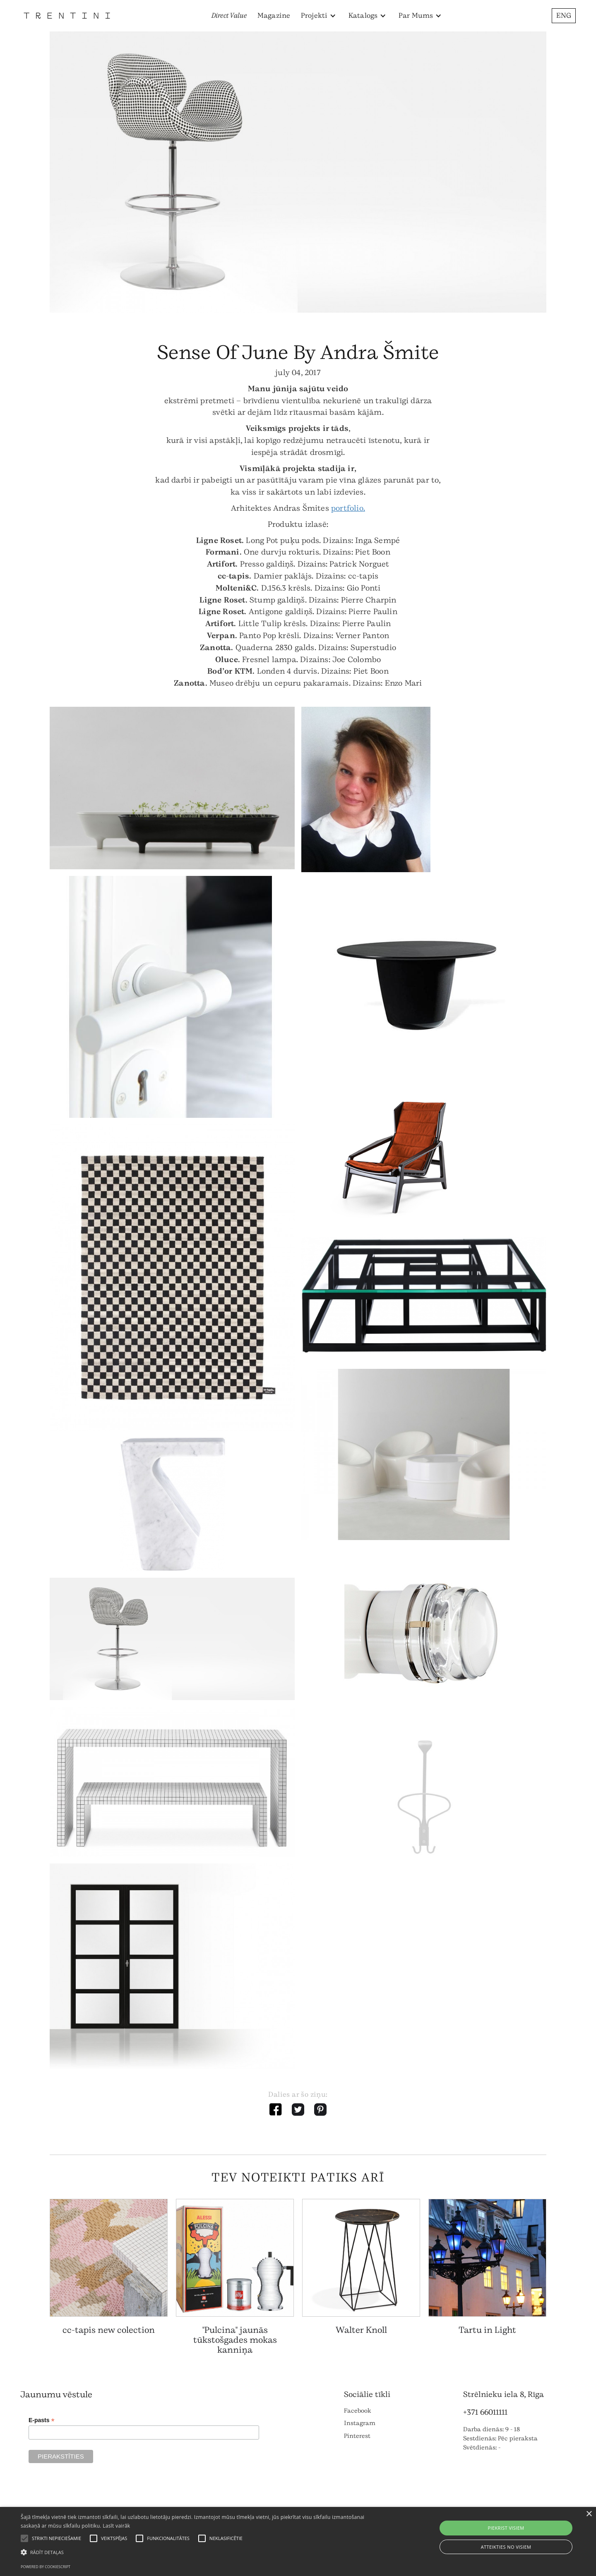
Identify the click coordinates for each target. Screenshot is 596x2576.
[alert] (298, 2541)
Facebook (357, 2410)
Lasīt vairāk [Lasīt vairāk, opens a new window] (116, 2525)
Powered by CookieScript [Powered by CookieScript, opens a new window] (45, 2566)
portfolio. (348, 508)
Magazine (274, 15)
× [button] (589, 2514)
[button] (318, 16)
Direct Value (229, 15)
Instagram (359, 2423)
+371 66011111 (485, 2412)
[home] (66, 15)
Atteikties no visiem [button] (506, 2547)
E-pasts (42, 2420)
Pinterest (357, 2436)
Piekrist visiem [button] (506, 2528)
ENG (563, 15)
